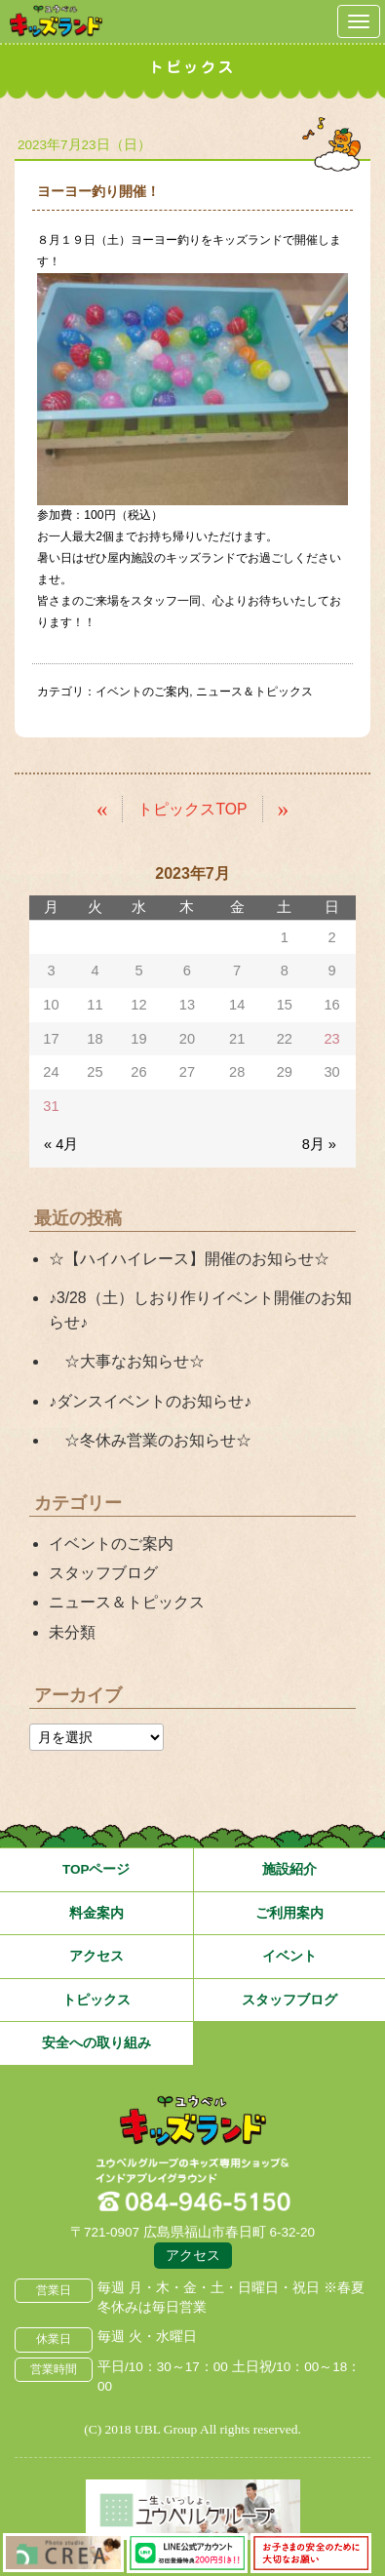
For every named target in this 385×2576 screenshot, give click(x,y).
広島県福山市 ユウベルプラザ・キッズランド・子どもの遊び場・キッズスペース (193, 2121)
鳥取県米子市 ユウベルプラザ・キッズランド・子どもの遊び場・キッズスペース (56, 21)
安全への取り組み (96, 2043)
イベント (289, 1956)
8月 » (319, 1144)
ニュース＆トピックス (254, 691)
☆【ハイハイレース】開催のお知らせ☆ (189, 1258)
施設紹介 (289, 1869)
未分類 (72, 1632)
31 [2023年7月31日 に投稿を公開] (50, 1106)
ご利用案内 (289, 1913)
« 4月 (61, 1144)
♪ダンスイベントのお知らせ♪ (150, 1401)
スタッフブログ (103, 1573)
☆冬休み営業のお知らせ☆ (150, 1440)
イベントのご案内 (142, 691)
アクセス (96, 1956)
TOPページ (96, 1869)
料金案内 (96, 1913)
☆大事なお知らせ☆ (127, 1361)
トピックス (96, 2000)
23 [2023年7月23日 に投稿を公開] (331, 1039)
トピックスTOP (192, 809)
